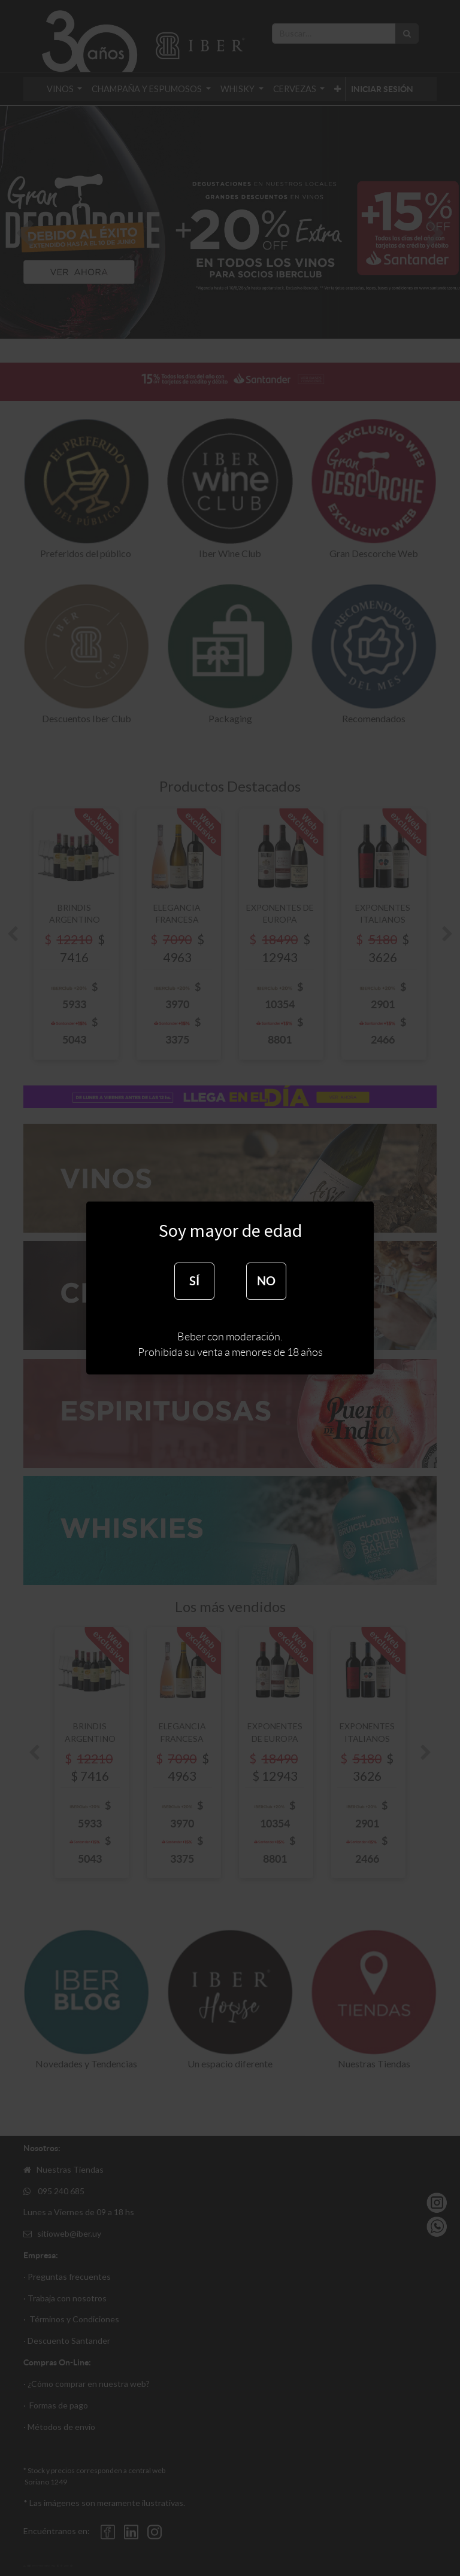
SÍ (194, 1281)
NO (266, 1281)
